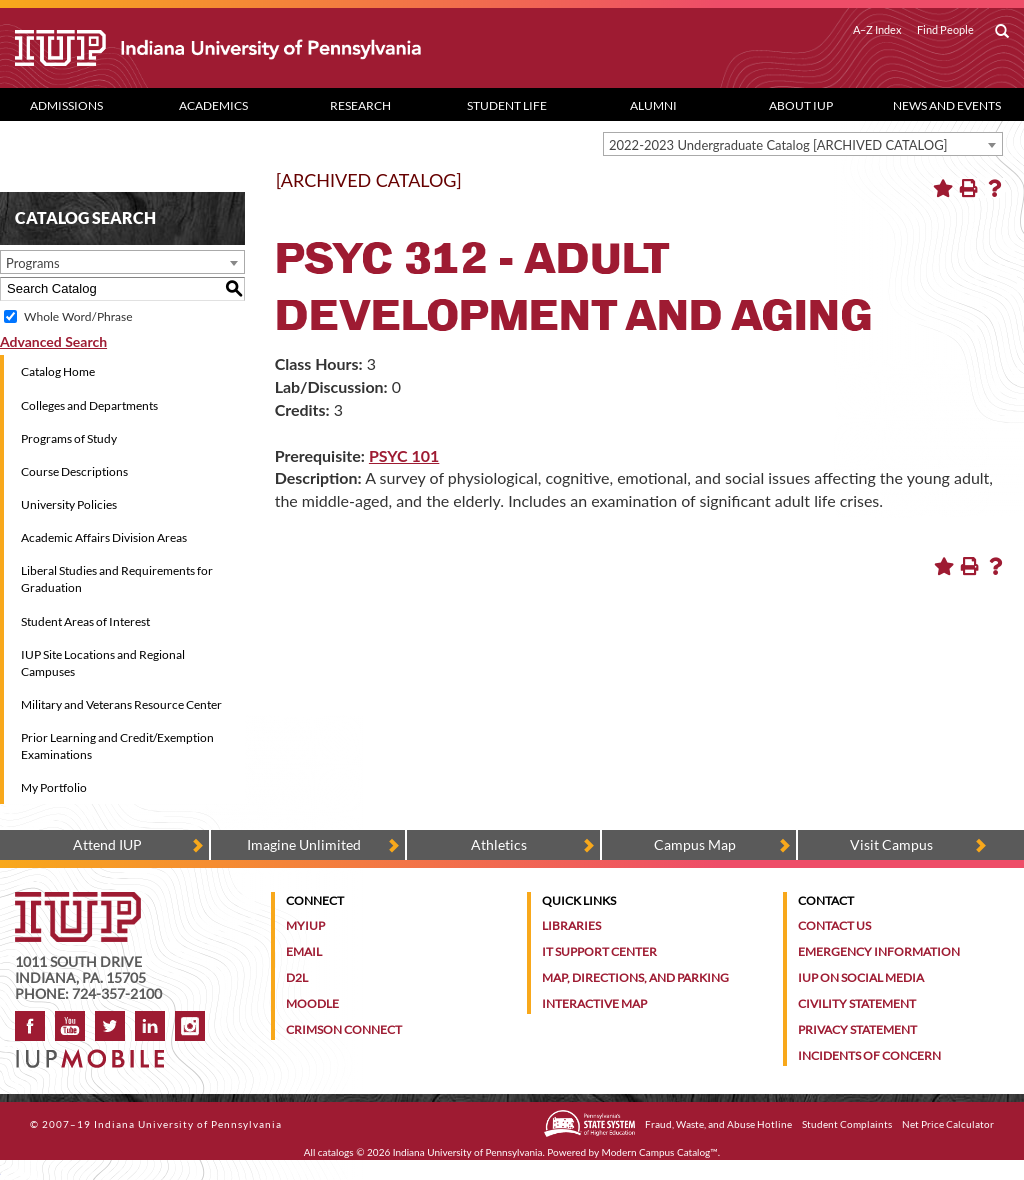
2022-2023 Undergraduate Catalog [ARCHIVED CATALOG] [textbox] (778, 145)
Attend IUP (107, 844)
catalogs (336, 1152)
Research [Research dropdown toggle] (360, 105)
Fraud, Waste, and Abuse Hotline (718, 1124)
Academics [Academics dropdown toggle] (213, 105)
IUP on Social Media (861, 977)
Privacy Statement (857, 1029)
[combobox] (803, 144)
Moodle (312, 1003)
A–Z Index (877, 30)
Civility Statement (857, 1003)
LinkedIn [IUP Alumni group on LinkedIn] (150, 1026)
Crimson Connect (344, 1029)
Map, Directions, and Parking (635, 977)
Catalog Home (58, 371)
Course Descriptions (74, 471)
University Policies (69, 504)
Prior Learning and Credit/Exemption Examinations (117, 746)
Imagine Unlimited (304, 844)
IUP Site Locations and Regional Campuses (103, 663)
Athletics (499, 844)
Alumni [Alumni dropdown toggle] (653, 105)
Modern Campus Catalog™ (660, 1152)
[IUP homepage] (78, 901)
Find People (945, 30)
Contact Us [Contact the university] (834, 925)
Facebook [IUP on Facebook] (30, 1026)
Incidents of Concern (869, 1055)
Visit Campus (891, 844)
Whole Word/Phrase (78, 316)
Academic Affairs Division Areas (104, 537)
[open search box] (1002, 32)
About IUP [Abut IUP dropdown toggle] (801, 105)
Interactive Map (594, 1003)
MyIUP (305, 925)
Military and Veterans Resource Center (121, 704)
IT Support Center (599, 951)
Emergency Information (879, 951)
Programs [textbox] (33, 263)
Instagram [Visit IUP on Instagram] (190, 1026)
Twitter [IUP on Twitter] (110, 1026)
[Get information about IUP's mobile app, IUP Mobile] (95, 1052)
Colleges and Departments (89, 405)
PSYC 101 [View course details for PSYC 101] (404, 455)
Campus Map (695, 844)
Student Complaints (847, 1124)
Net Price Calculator (948, 1124)
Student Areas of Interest (85, 621)
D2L (297, 977)
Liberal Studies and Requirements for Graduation (117, 579)
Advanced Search (53, 341)
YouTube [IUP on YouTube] (70, 1026)
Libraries (571, 925)
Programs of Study (69, 438)
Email (304, 951)
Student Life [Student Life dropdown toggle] (507, 105)
